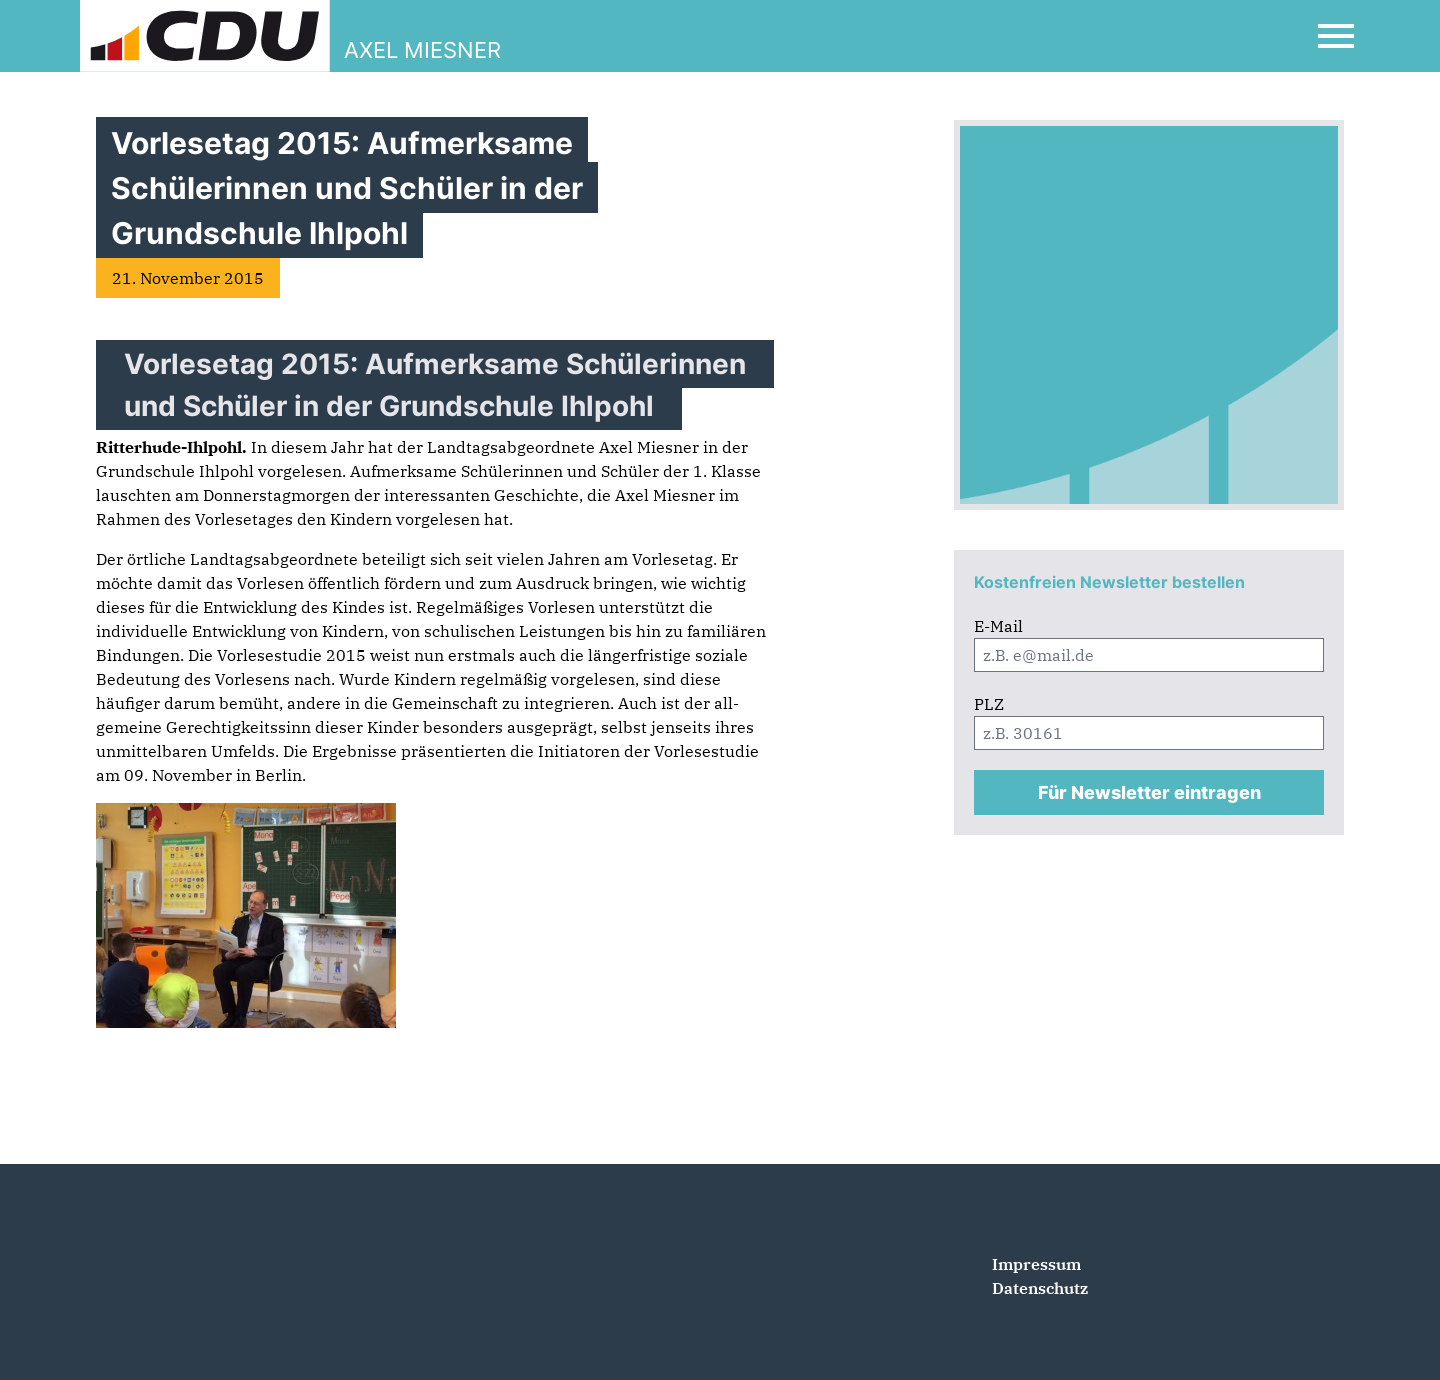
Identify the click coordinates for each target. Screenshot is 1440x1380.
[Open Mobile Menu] (1336, 36)
